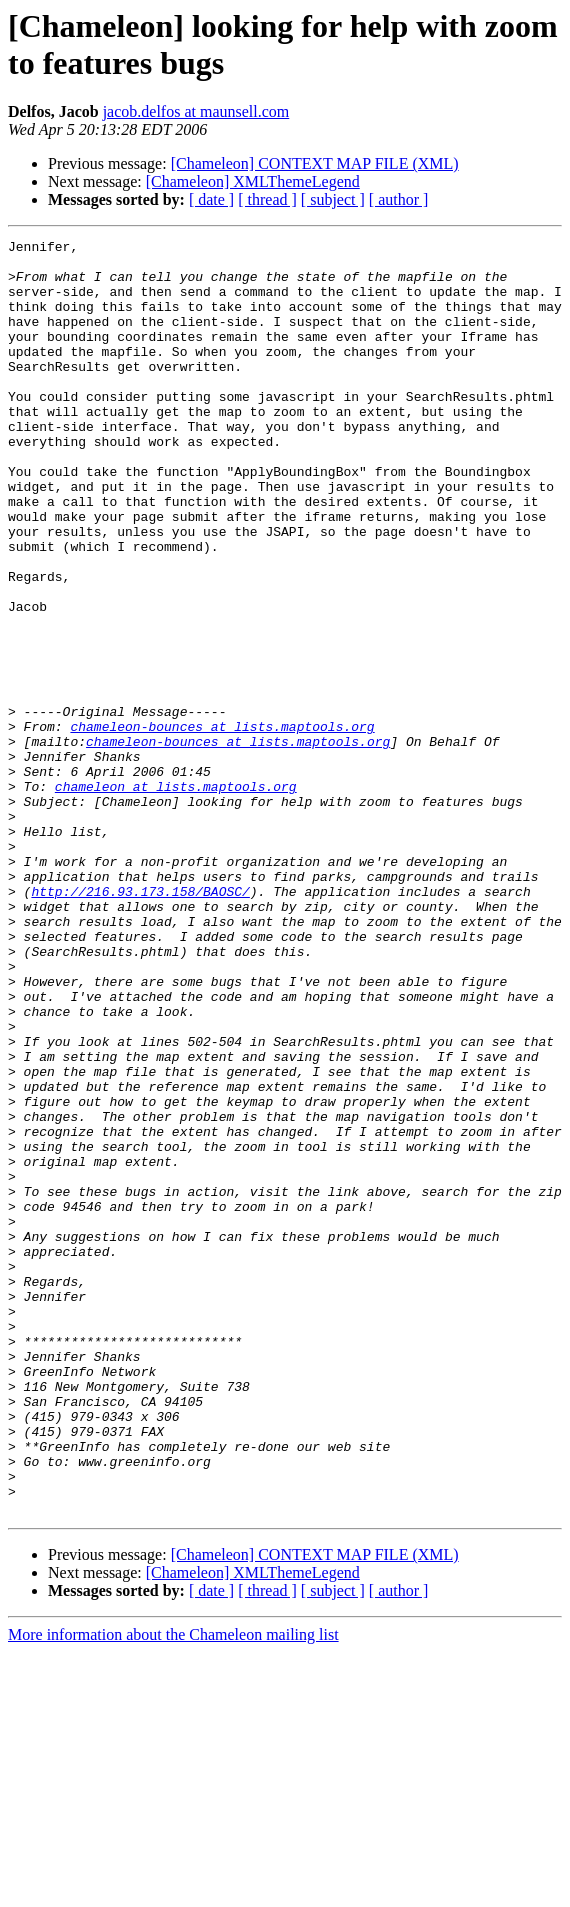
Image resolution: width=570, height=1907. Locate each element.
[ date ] (211, 199)
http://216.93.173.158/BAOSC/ (140, 1023)
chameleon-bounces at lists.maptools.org (222, 825)
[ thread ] (267, 199)
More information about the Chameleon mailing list (173, 1889)
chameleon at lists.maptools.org (176, 897)
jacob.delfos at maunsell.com (196, 111)
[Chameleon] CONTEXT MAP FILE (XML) (315, 163)
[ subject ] (333, 199)
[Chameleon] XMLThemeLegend (253, 181)
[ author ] (399, 199)
